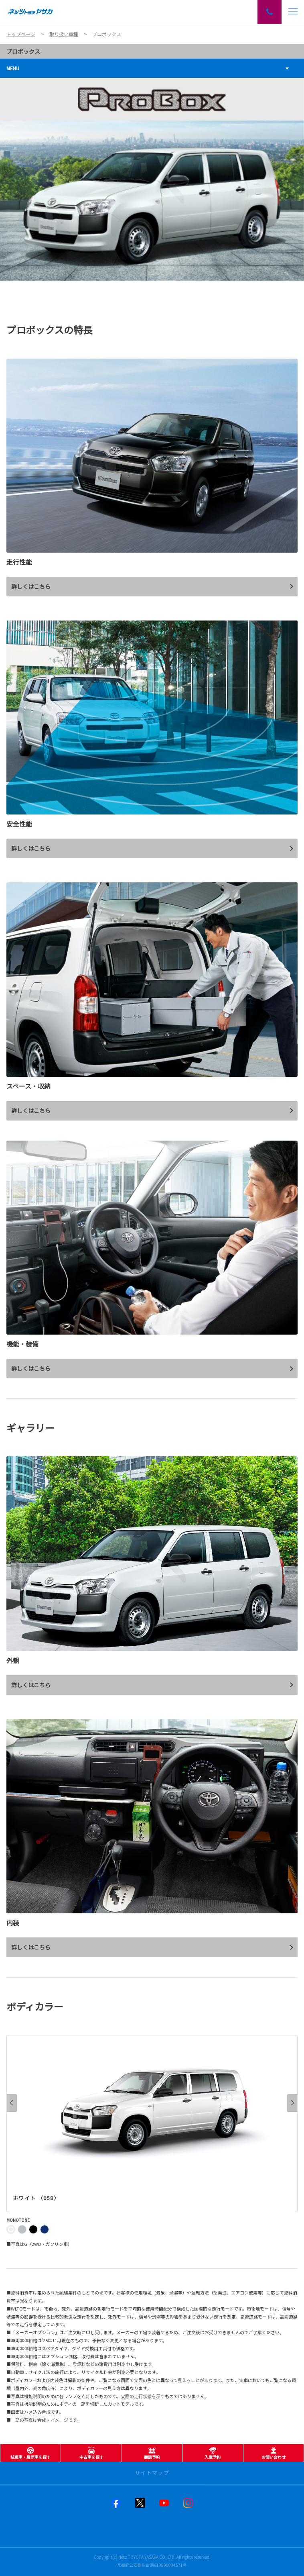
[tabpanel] (152, 179)
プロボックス (23, 51)
